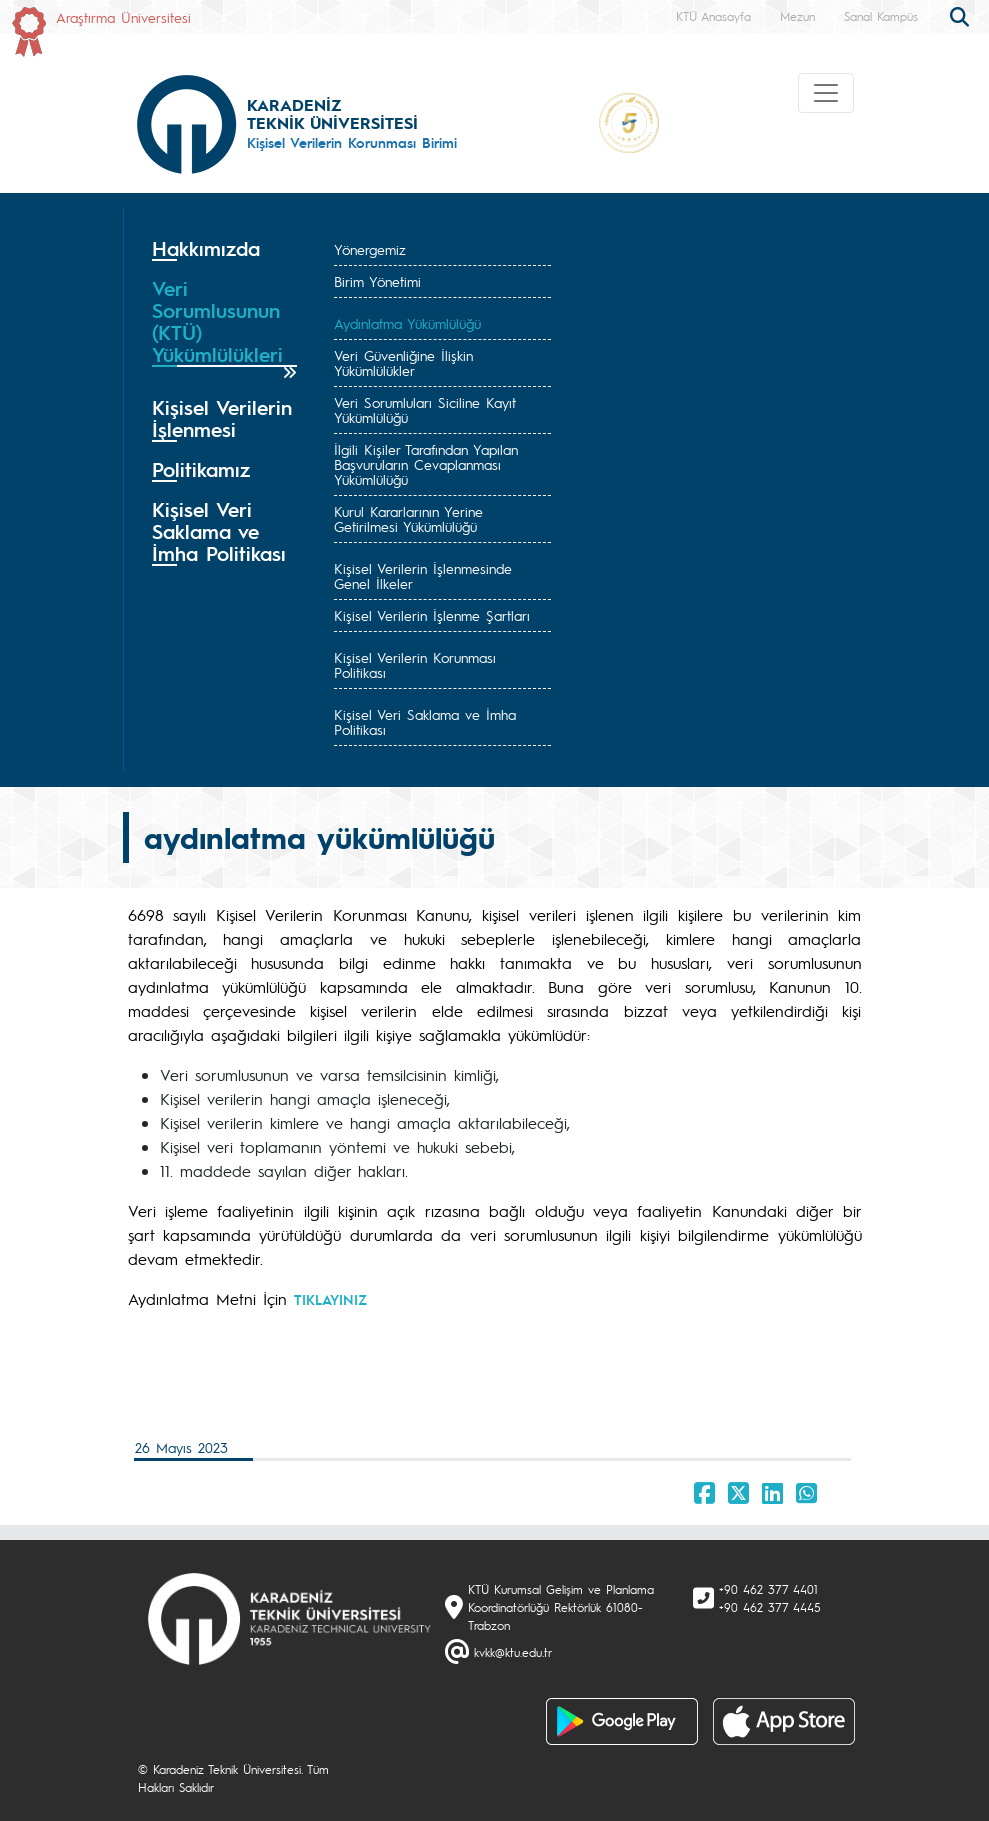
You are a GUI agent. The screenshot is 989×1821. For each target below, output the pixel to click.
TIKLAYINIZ (330, 1299)
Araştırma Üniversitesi (123, 17)
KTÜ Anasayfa (713, 16)
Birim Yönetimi (377, 281)
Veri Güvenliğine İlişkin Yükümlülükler (403, 362)
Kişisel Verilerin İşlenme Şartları (432, 615)
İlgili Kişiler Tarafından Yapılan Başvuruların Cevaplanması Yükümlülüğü (426, 464)
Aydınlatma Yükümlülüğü (407, 323)
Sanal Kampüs (881, 16)
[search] (962, 15)
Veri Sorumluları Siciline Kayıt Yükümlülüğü (425, 409)
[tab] (225, 249)
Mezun (797, 16)
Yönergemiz (370, 249)
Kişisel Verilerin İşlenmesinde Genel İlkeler (423, 575)
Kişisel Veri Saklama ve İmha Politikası (425, 721)
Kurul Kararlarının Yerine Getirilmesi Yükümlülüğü (408, 518)
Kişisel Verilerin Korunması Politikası (415, 664)
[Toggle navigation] (826, 93)
